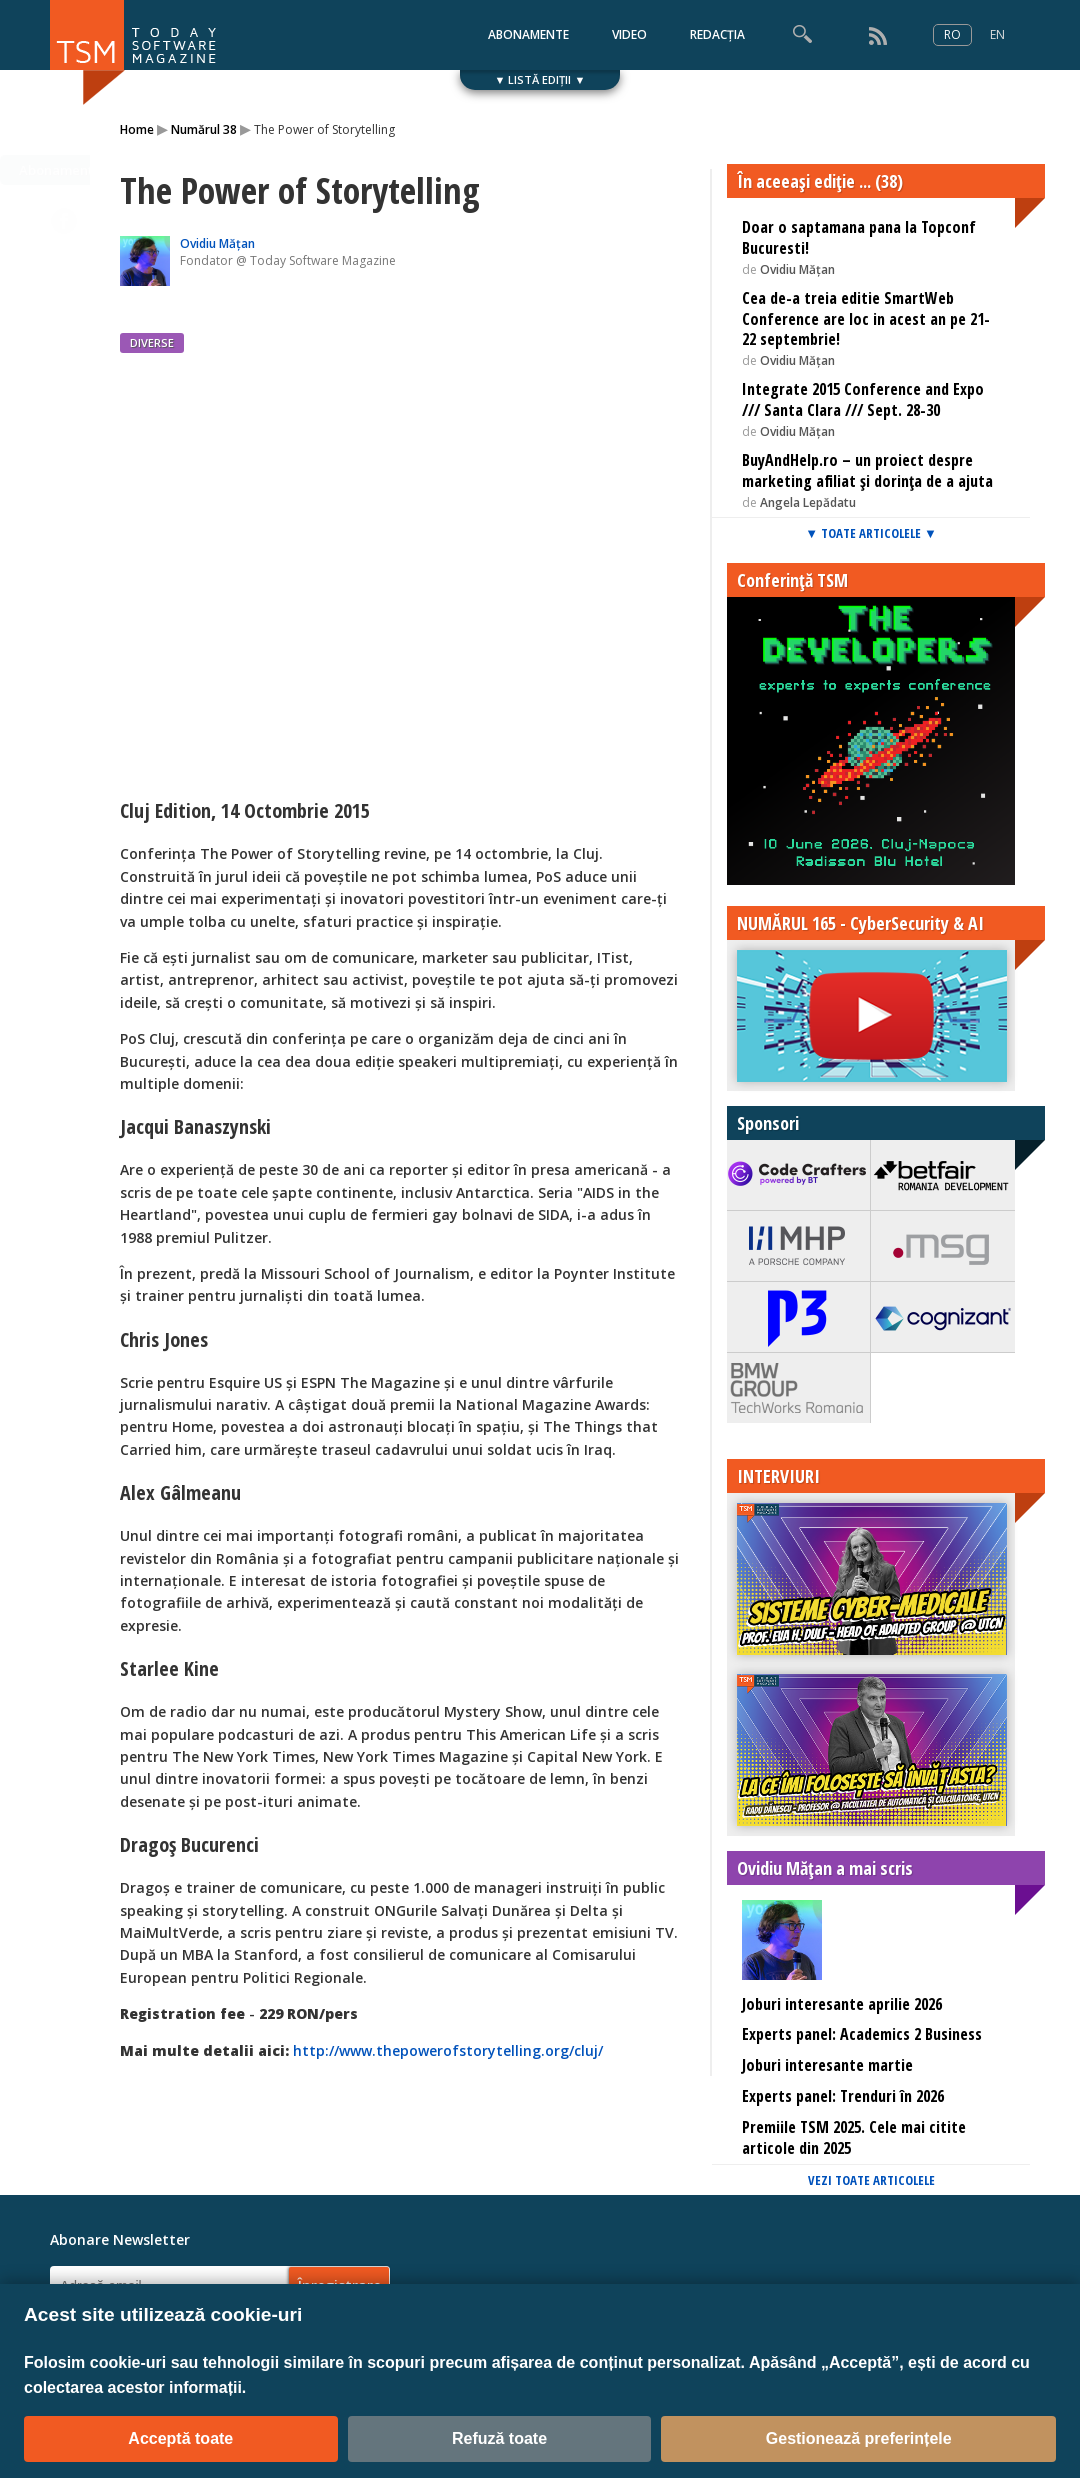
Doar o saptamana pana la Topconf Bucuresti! (859, 237)
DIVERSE (152, 342)
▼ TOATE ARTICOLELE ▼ (871, 533)
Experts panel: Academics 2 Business (862, 2034)
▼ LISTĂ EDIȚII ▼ (540, 79)
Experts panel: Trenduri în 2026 (843, 2096)
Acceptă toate (180, 2438)
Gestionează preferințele (859, 2438)
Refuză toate (499, 2438)
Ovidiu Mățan (217, 243)
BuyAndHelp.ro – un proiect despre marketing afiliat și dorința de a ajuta (867, 470)
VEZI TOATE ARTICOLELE (871, 2180)
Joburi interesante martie (827, 2065)
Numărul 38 (204, 129)
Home (137, 129)
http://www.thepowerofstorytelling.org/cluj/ (448, 2050)
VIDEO (629, 34)
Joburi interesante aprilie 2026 (842, 2004)
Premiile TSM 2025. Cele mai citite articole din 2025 (854, 2137)
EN (997, 34)
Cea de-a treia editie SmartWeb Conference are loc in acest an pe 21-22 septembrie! (866, 319)
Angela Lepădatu (808, 502)
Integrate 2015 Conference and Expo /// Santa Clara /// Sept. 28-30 (863, 399)
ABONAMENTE (528, 34)
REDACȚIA (717, 34)
